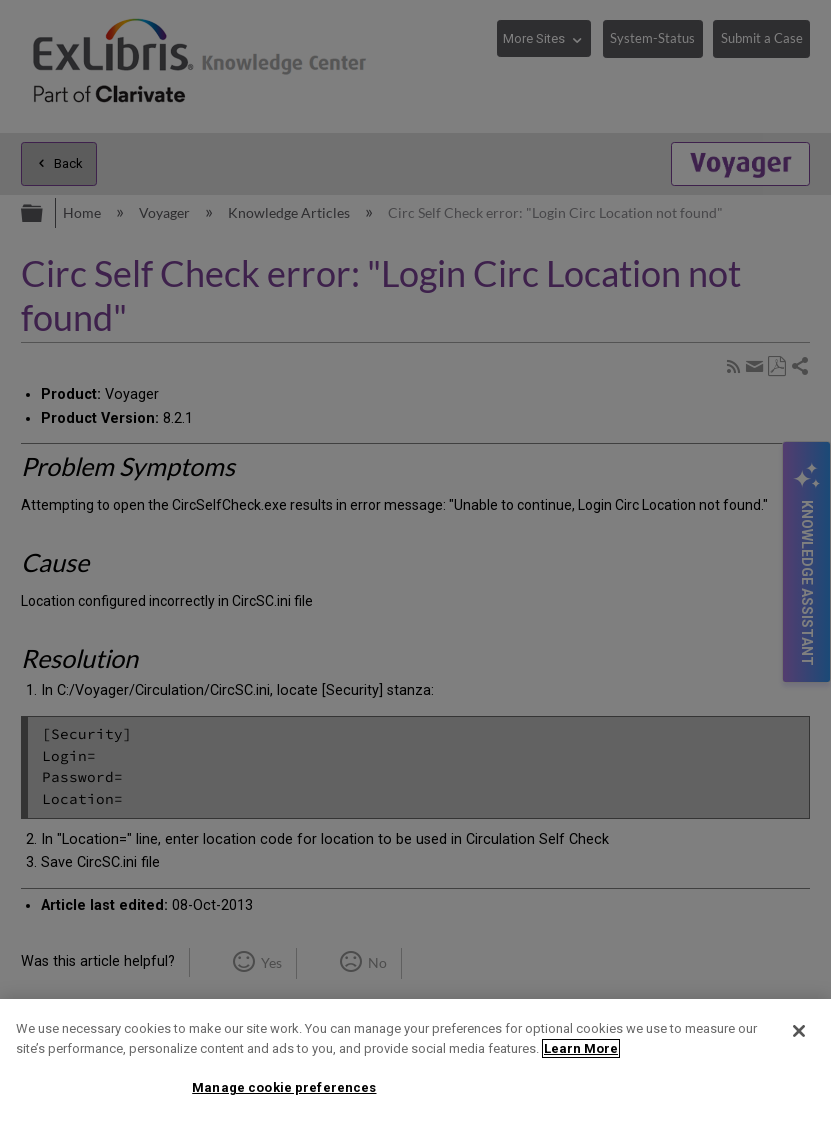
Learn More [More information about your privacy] (581, 1048)
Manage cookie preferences (284, 1087)
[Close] (799, 1031)
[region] (415, 1061)
